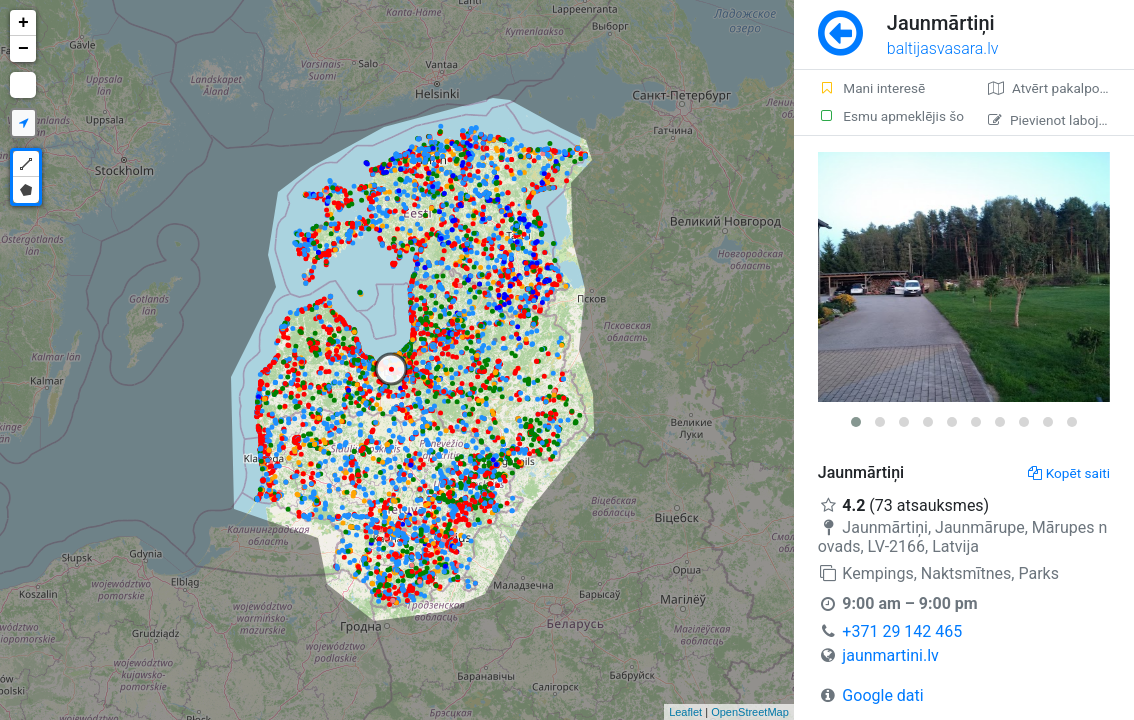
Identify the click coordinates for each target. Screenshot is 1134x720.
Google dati (882, 695)
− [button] (23, 49)
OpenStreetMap (750, 712)
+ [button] (23, 23)
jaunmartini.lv (890, 655)
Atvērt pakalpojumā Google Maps (1061, 88)
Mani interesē (871, 88)
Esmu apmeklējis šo (891, 116)
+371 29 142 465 (902, 631)
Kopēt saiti (1069, 473)
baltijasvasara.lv (943, 48)
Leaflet (685, 712)
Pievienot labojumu (1056, 120)
